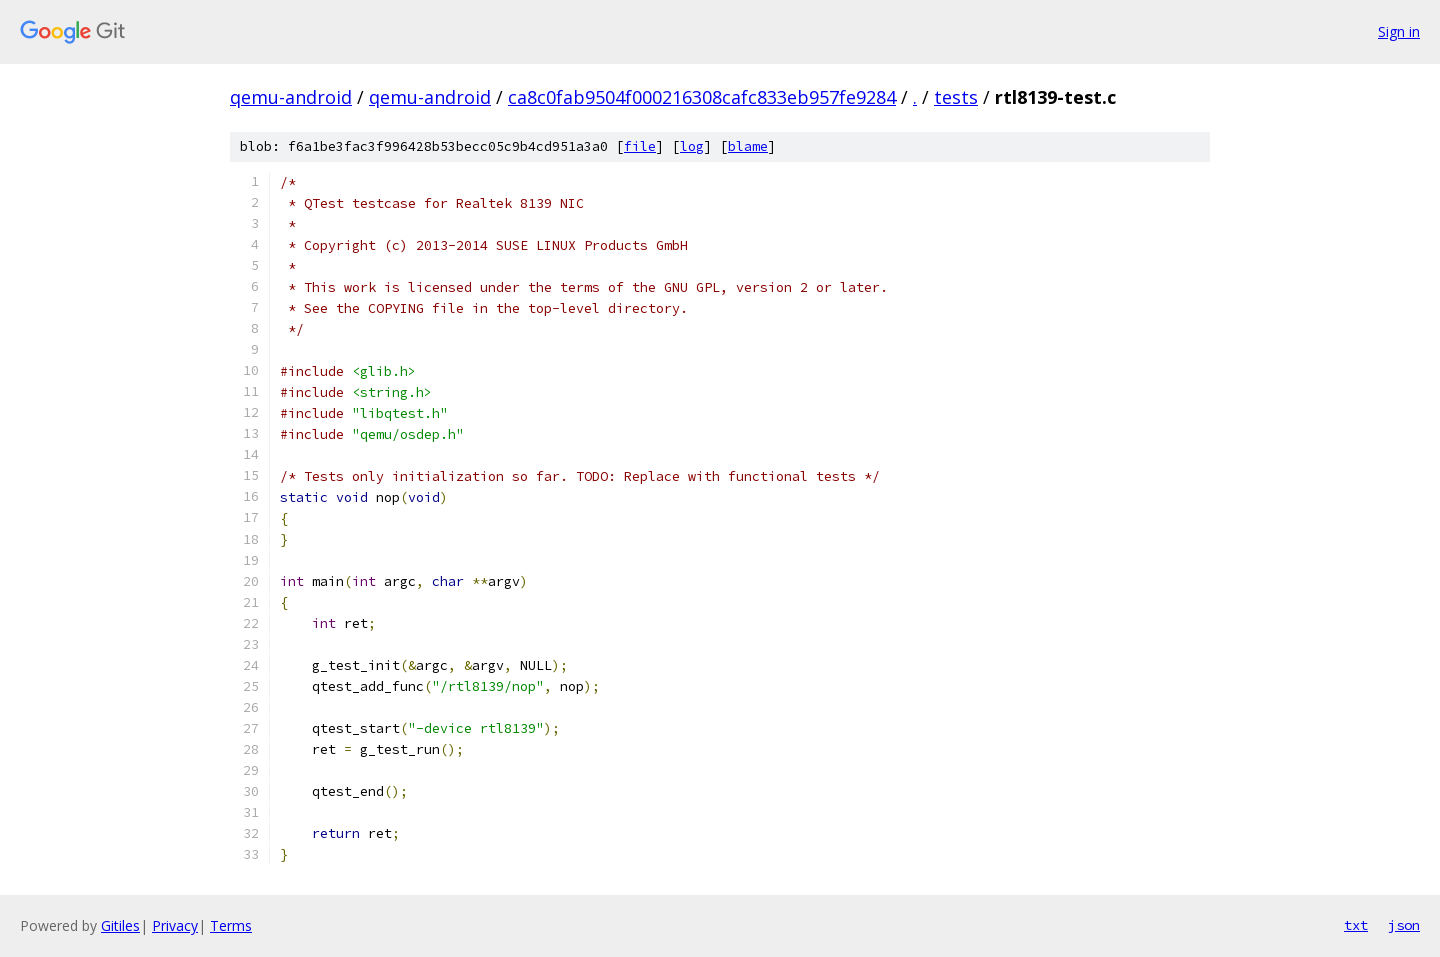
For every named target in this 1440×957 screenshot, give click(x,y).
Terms (231, 925)
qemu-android (291, 97)
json (1404, 925)
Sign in (1399, 31)
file (640, 146)
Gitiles (120, 925)
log (692, 146)
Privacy (175, 925)
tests (956, 97)
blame (748, 146)
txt (1356, 925)
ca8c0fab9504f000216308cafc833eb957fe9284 (702, 97)
